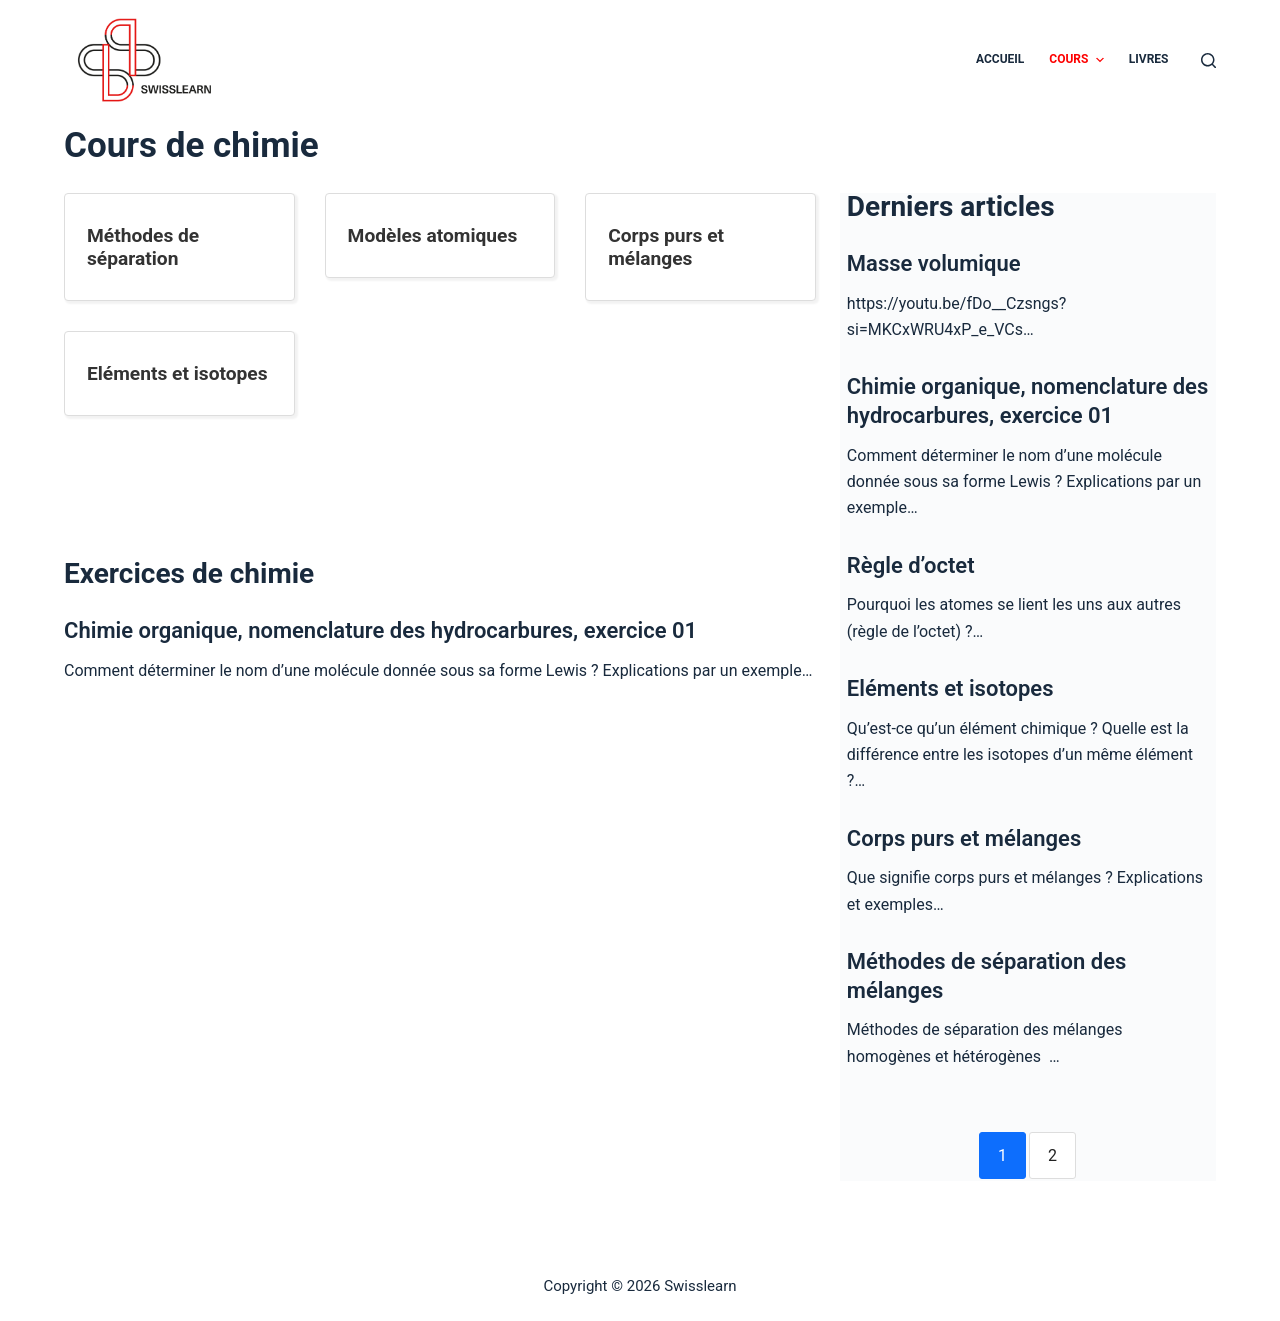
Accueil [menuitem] (1000, 59)
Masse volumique (934, 263)
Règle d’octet (911, 565)
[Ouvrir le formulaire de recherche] (1208, 60)
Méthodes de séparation (143, 247)
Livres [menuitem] (1149, 59)
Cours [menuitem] (1079, 60)
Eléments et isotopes (177, 373)
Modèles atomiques (433, 235)
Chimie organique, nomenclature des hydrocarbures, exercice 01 (380, 630)
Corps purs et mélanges (666, 247)
